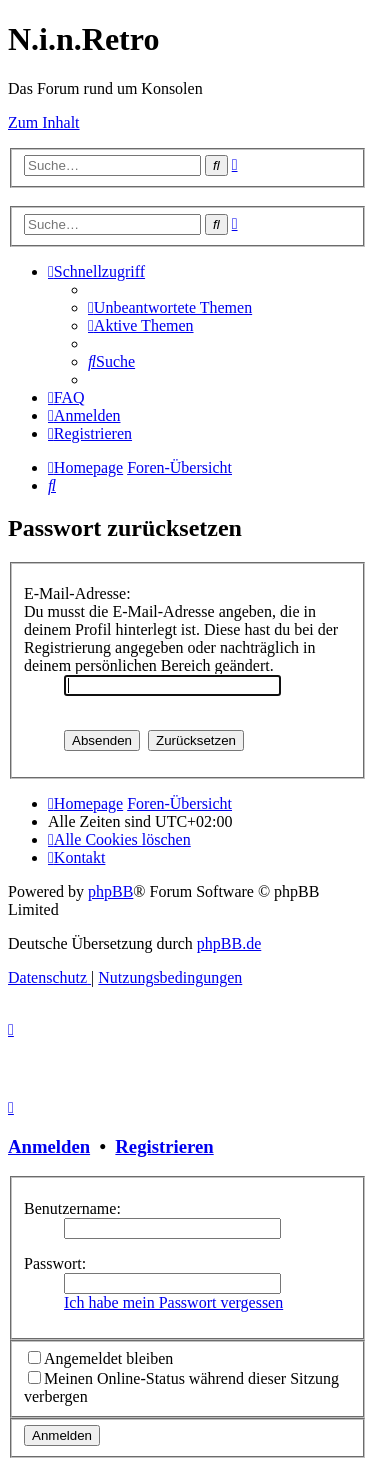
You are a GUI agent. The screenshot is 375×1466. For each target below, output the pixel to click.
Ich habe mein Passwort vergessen (173, 1302)
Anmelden (49, 1146)
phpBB (110, 891)
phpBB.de (229, 943)
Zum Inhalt (44, 122)
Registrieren (164, 1146)
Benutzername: (72, 1208)
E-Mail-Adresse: (77, 593)
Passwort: (55, 1263)
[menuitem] (170, 307)
